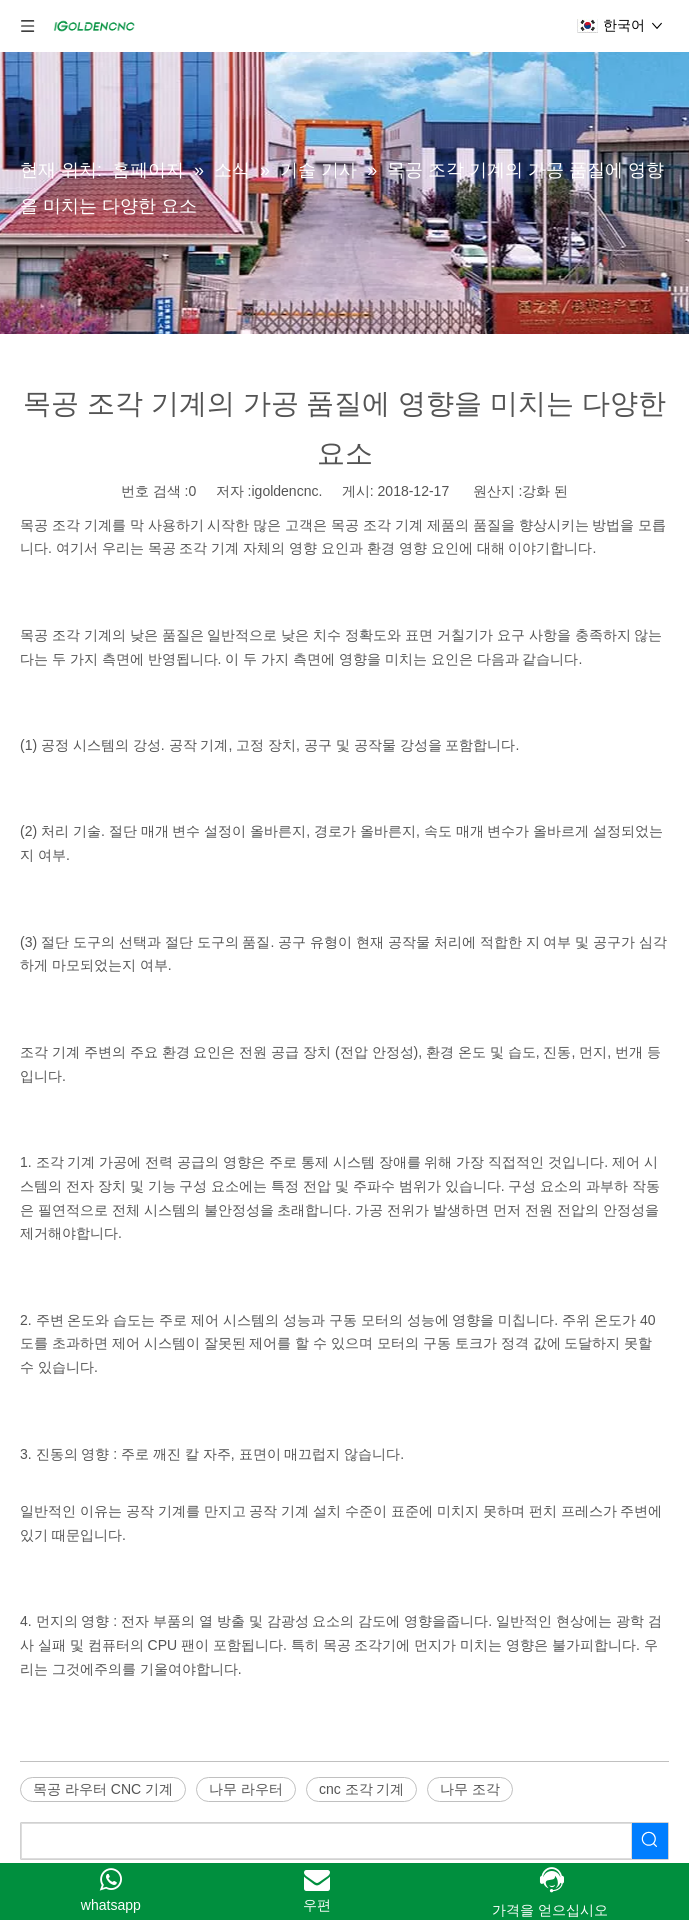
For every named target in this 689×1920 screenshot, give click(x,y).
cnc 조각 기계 (362, 1789)
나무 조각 (470, 1789)
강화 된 (545, 491)
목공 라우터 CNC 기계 (103, 1789)
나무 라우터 (246, 1789)
